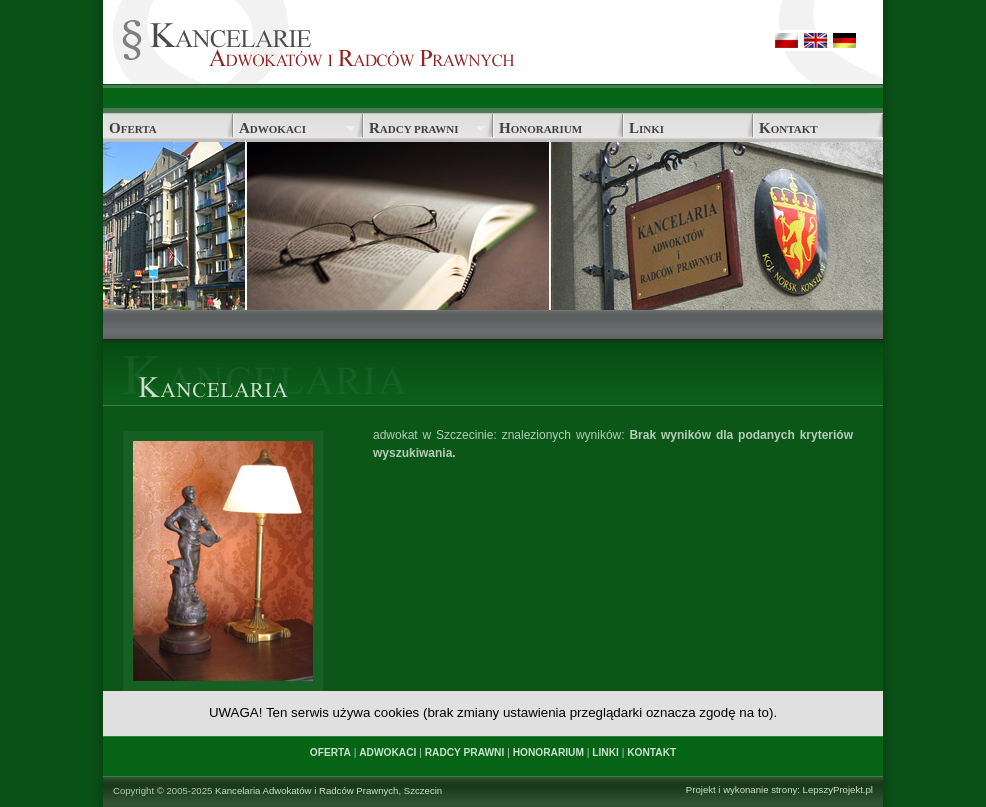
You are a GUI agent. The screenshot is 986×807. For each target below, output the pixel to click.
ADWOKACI (387, 752)
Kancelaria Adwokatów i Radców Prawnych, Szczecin (328, 790)
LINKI (605, 752)
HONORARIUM (548, 752)
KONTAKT (651, 752)
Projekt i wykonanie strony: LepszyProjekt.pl (779, 789)
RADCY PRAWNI (465, 752)
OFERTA (330, 752)
